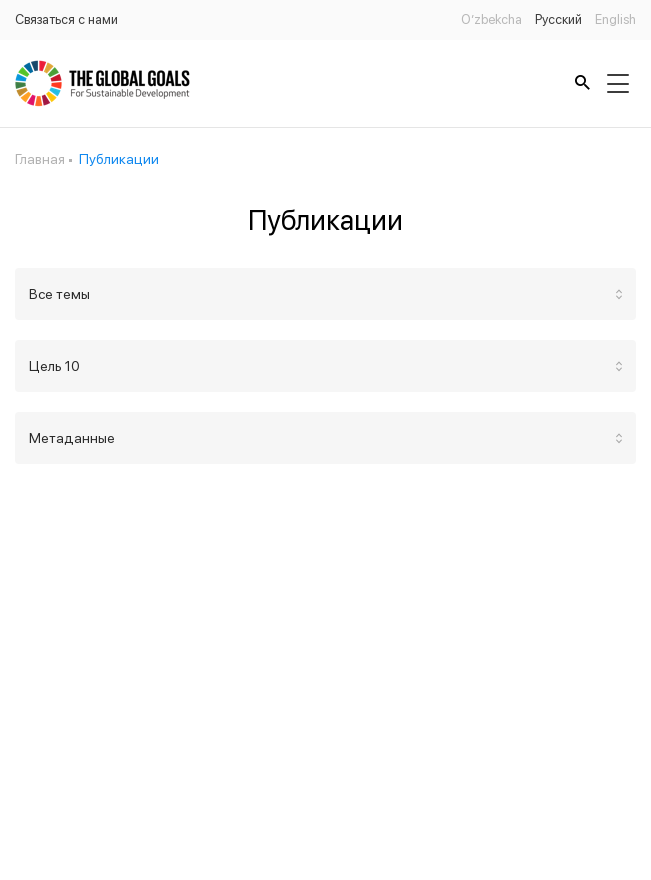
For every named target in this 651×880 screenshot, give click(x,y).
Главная (40, 159)
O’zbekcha (491, 19)
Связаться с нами (66, 19)
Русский (558, 19)
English (615, 19)
